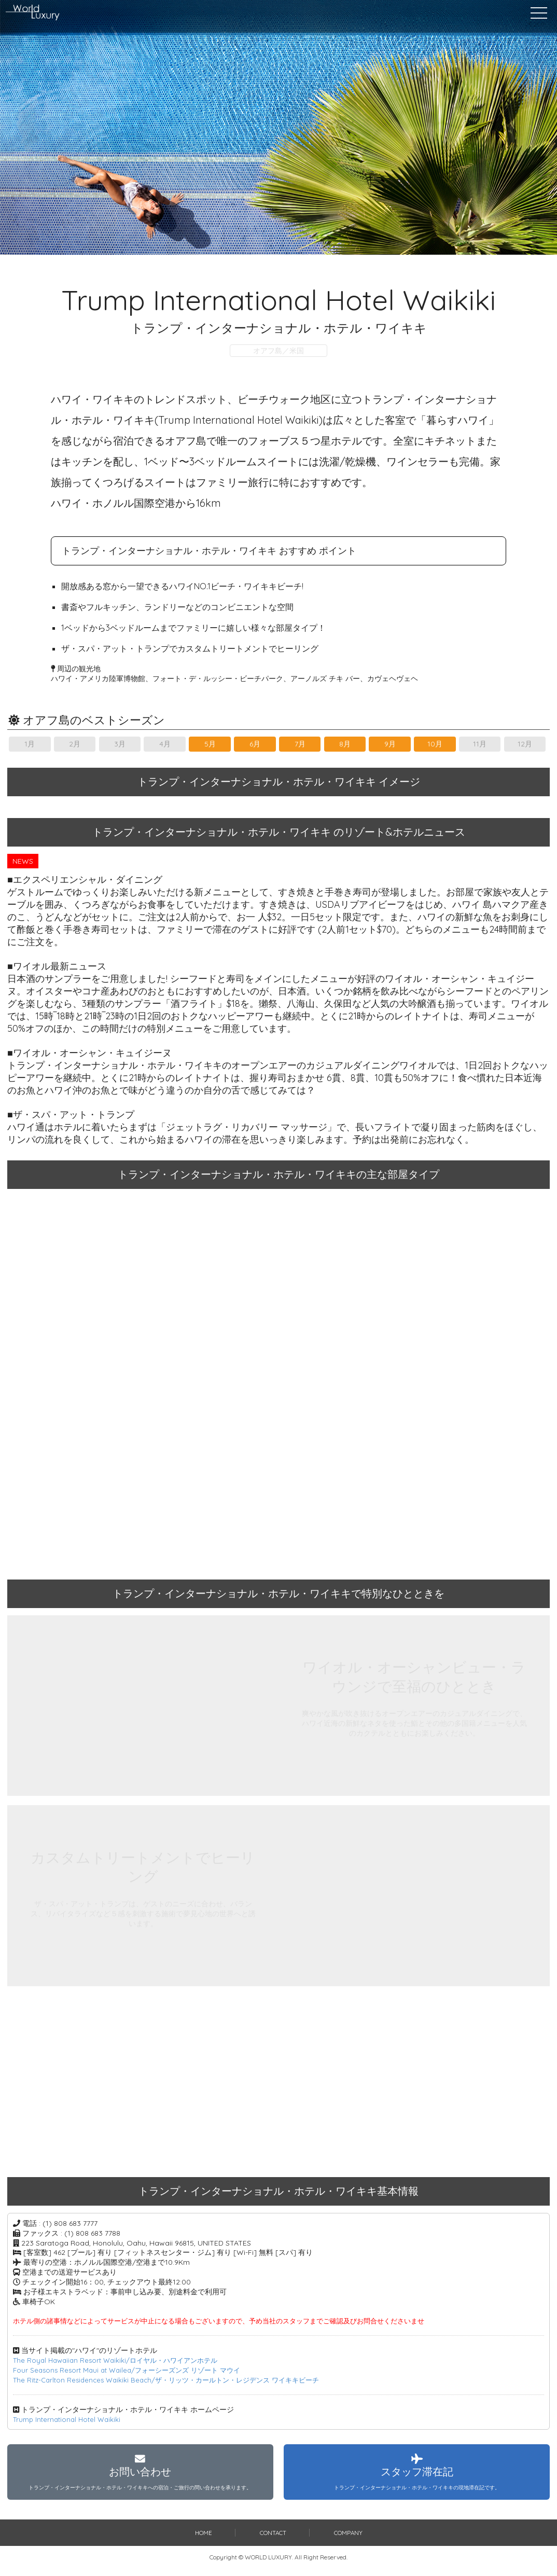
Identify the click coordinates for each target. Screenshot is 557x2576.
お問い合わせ (140, 2476)
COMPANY (348, 2540)
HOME (203, 2540)
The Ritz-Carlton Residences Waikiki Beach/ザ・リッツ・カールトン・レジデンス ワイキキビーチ (176, 2380)
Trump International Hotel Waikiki (70, 2419)
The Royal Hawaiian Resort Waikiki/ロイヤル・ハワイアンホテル (121, 2360)
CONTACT (272, 2540)
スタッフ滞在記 (417, 2476)
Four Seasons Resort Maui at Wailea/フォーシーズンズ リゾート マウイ (133, 2370)
